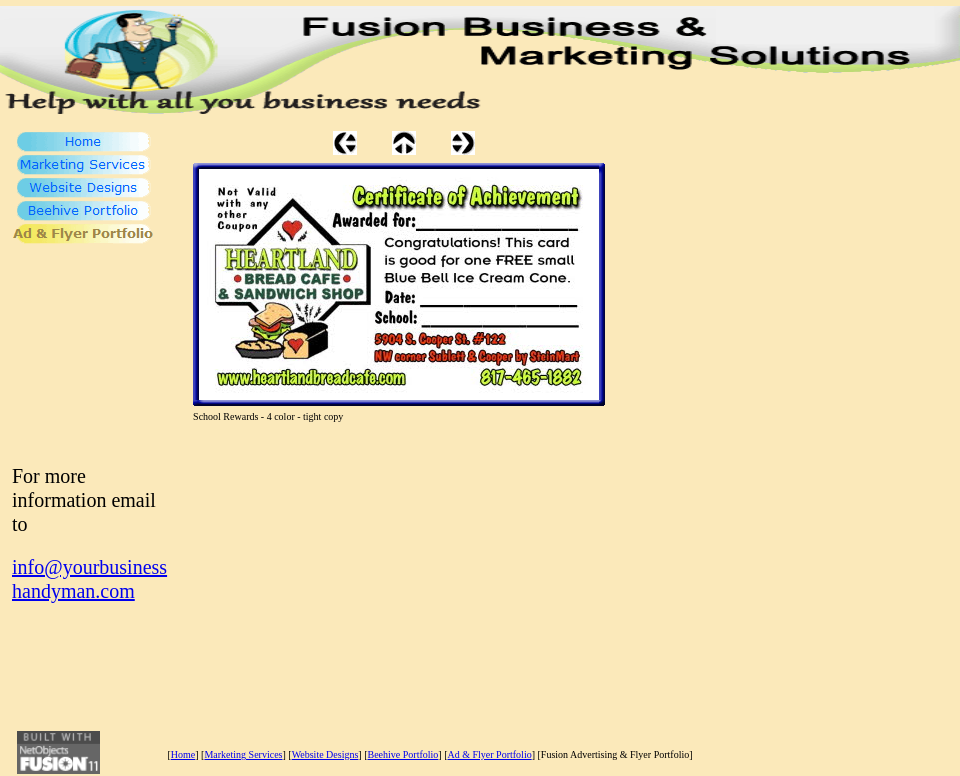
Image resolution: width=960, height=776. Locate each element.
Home (183, 754)
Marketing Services (243, 754)
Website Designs (325, 754)
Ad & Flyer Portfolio (490, 754)
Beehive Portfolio (403, 754)
